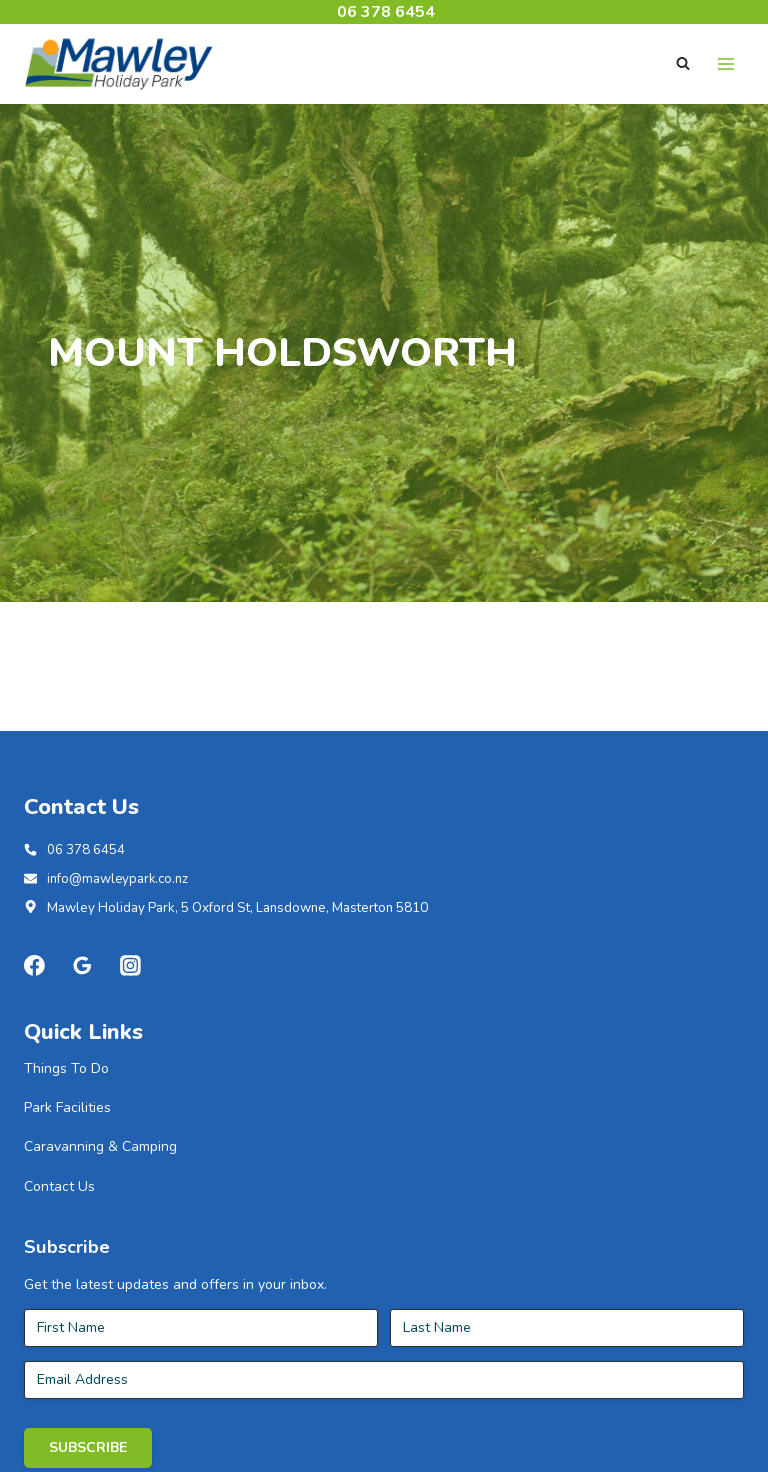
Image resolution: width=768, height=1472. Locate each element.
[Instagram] (131, 1057)
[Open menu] (725, 63)
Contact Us (59, 1277)
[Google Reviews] (83, 1057)
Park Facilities (67, 1199)
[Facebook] (35, 1057)
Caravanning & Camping (100, 1238)
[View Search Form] (683, 64)
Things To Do (66, 1159)
